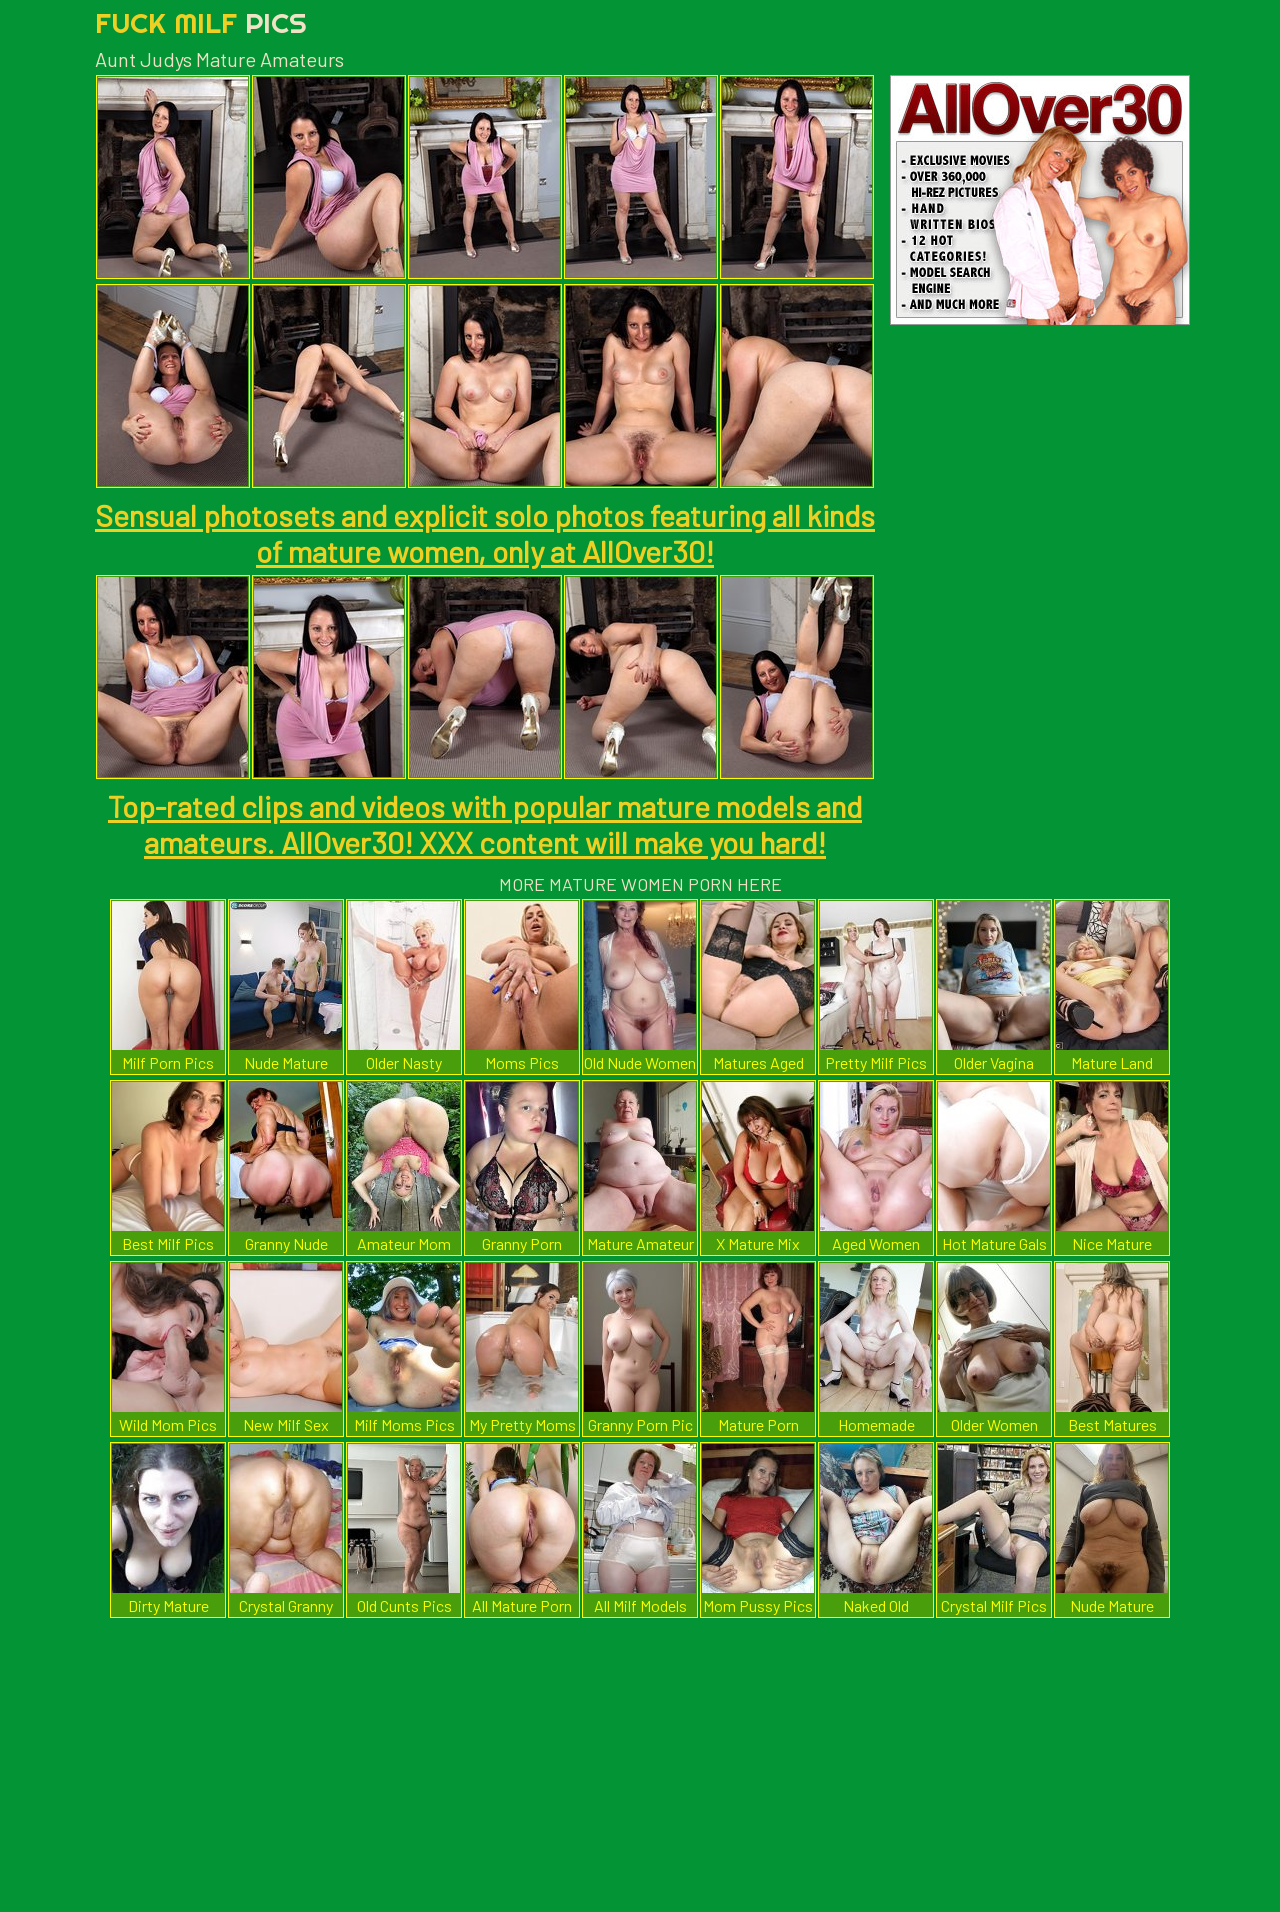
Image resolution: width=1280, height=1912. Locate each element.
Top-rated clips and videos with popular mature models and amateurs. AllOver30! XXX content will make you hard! (485, 824)
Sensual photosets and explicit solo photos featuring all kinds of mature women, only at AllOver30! (485, 533)
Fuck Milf (201, 22)
